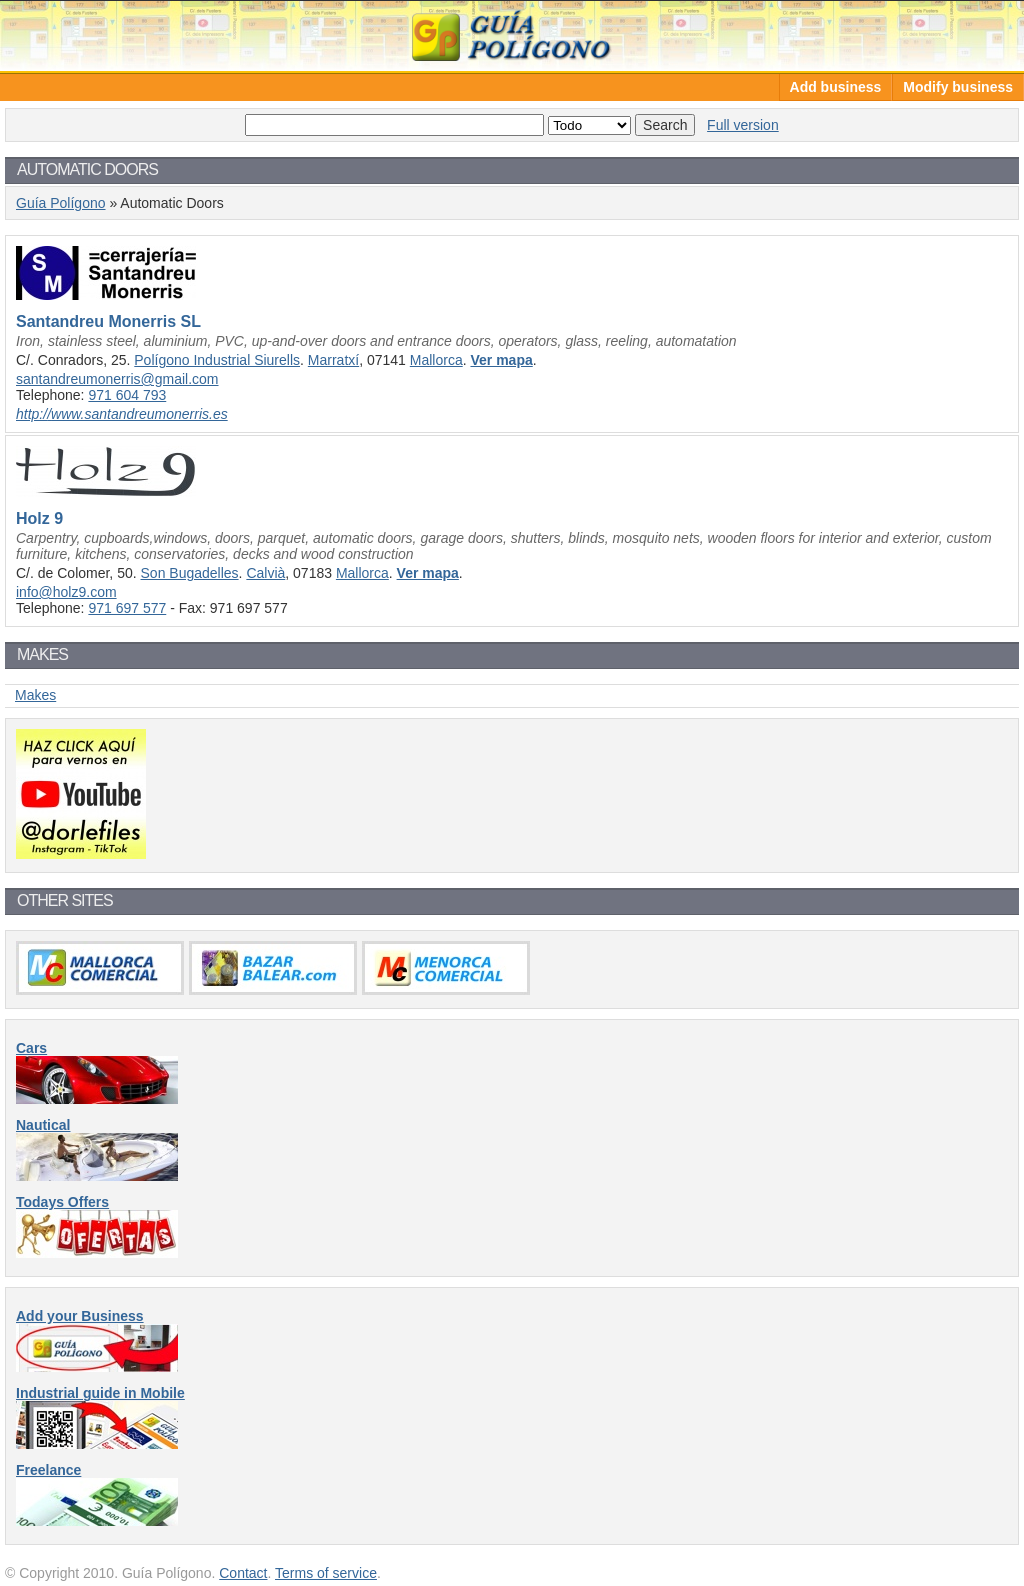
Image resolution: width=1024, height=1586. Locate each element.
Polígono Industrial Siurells (217, 360)
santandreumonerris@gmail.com (117, 379)
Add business (836, 87)
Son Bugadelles (190, 573)
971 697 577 (127, 608)
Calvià (265, 573)
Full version (743, 125)
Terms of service (326, 1573)
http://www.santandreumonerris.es (122, 414)
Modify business (958, 87)
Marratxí (333, 360)
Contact (243, 1573)
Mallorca (436, 360)
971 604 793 (127, 395)
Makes (35, 695)
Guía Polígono (512, 35)
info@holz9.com (66, 592)
